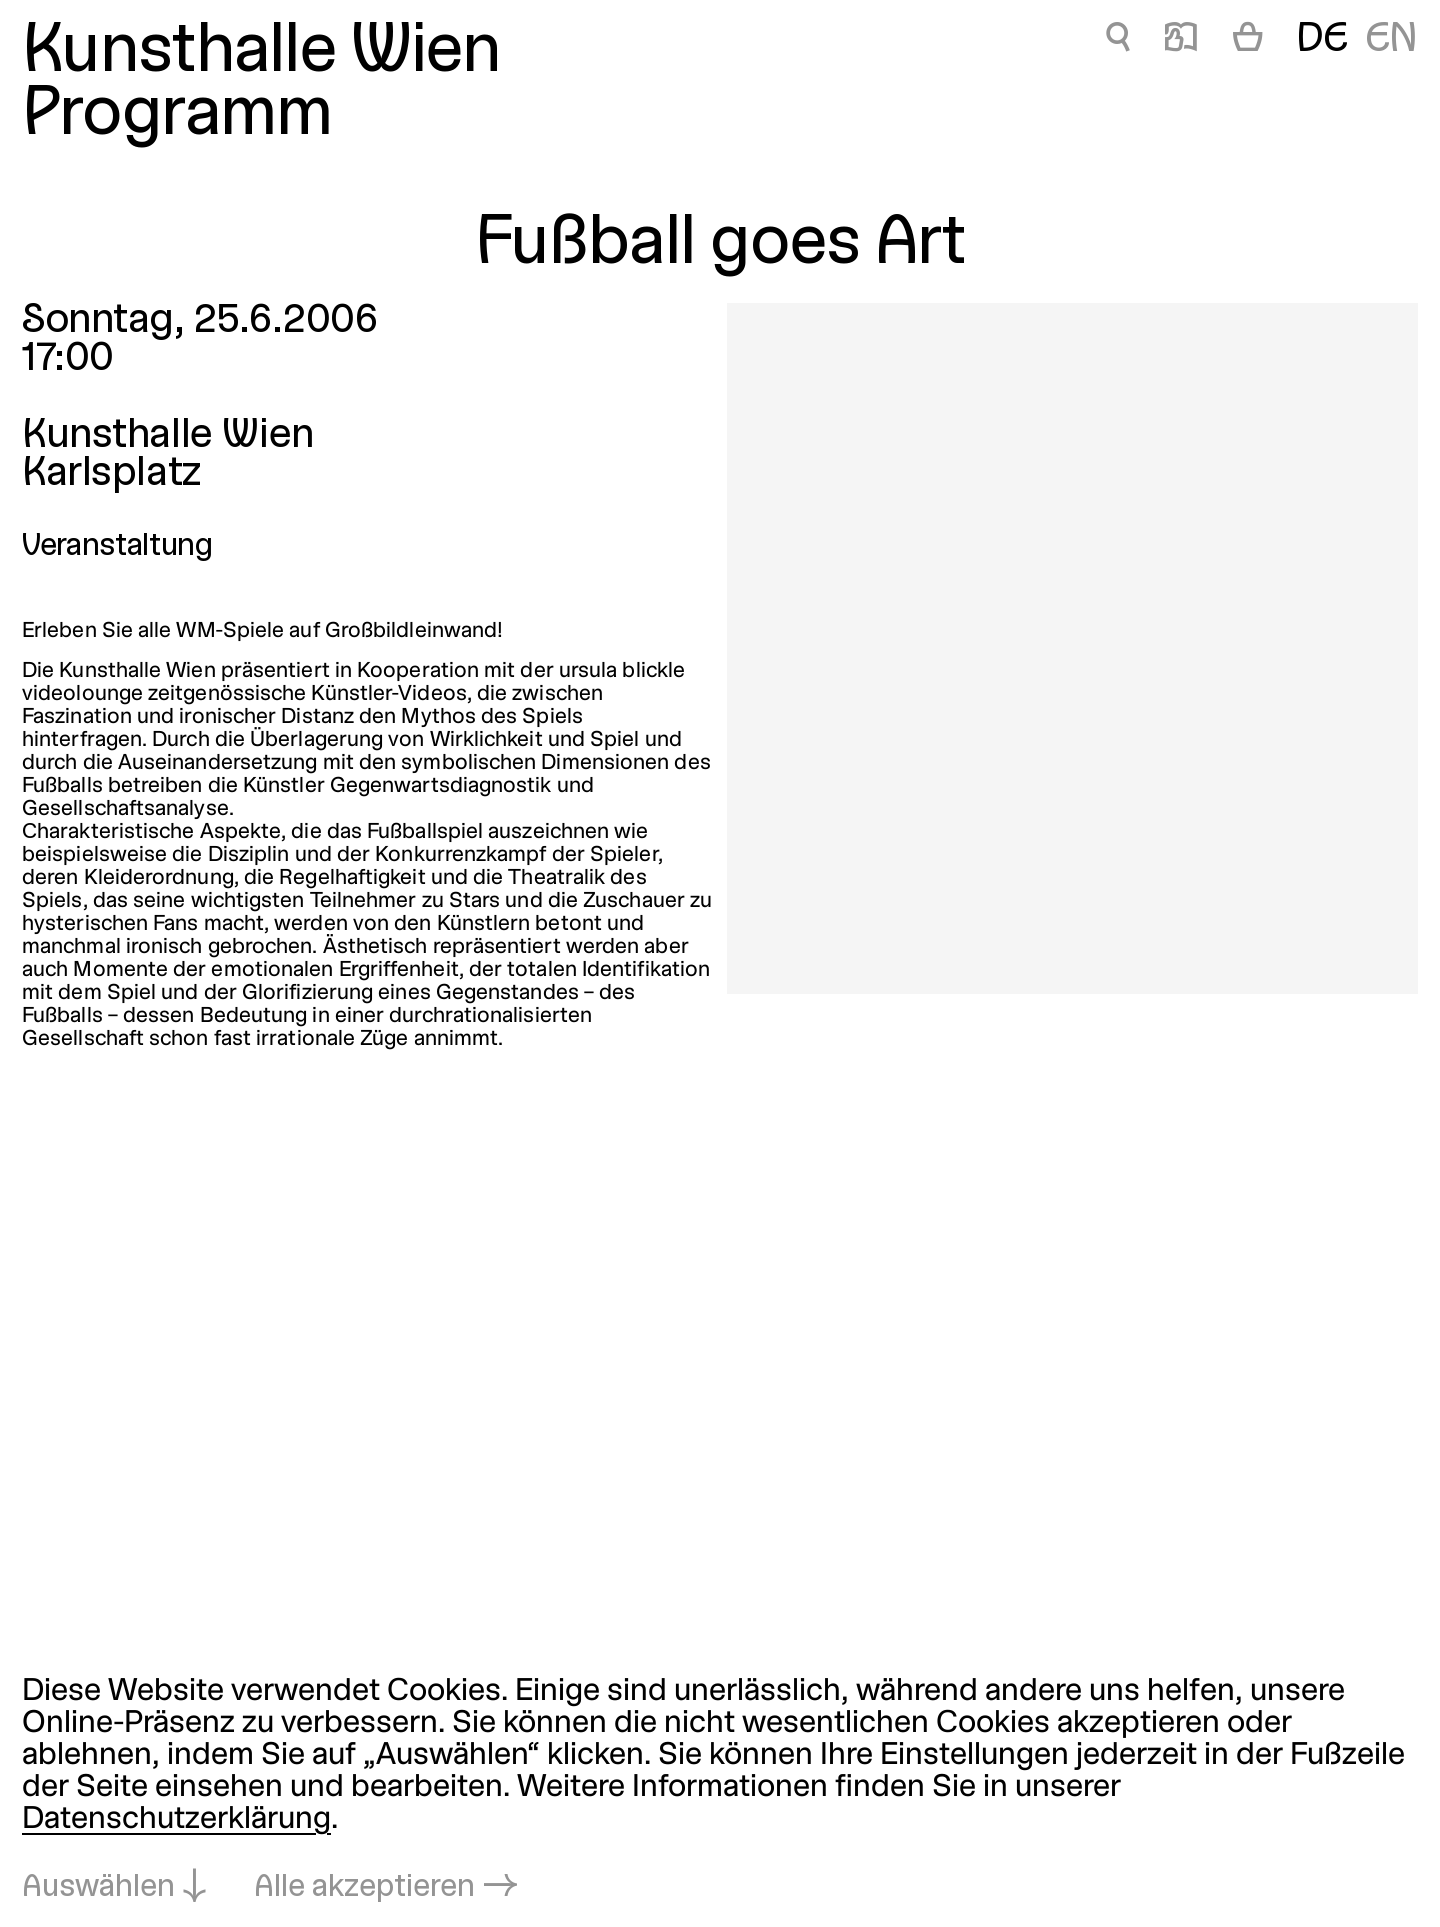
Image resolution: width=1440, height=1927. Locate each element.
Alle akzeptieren (364, 1888)
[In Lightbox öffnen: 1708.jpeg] (1072, 648)
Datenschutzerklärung (176, 1820)
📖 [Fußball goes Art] (1181, 40)
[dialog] (720, 1791)
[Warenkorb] (1248, 41)
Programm (177, 116)
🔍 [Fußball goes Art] (1118, 40)
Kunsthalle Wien (261, 53)
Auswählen (98, 1888)
